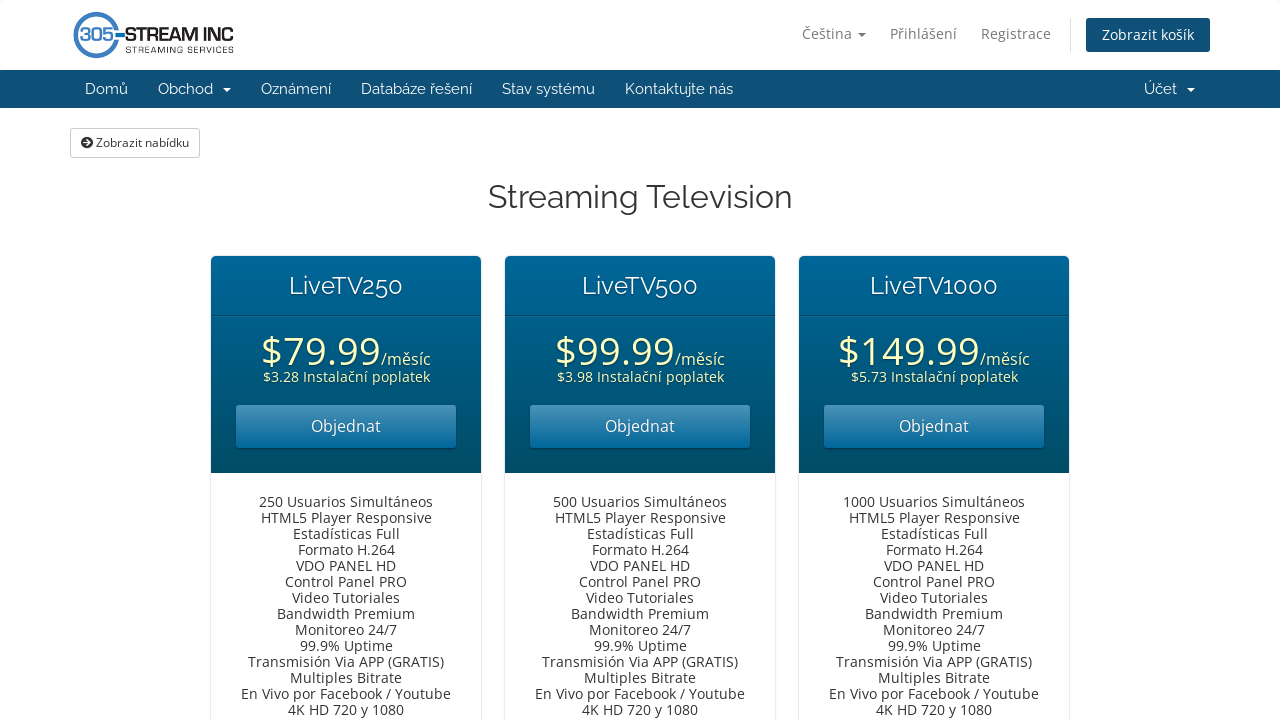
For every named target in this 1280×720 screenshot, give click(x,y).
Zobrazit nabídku (135, 142)
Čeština (834, 33)
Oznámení (296, 89)
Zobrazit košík (1148, 34)
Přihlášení (923, 33)
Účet (1169, 89)
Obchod (194, 89)
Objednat (346, 426)
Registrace (1016, 33)
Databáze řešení (416, 89)
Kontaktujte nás (679, 89)
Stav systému (548, 89)
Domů (106, 89)
